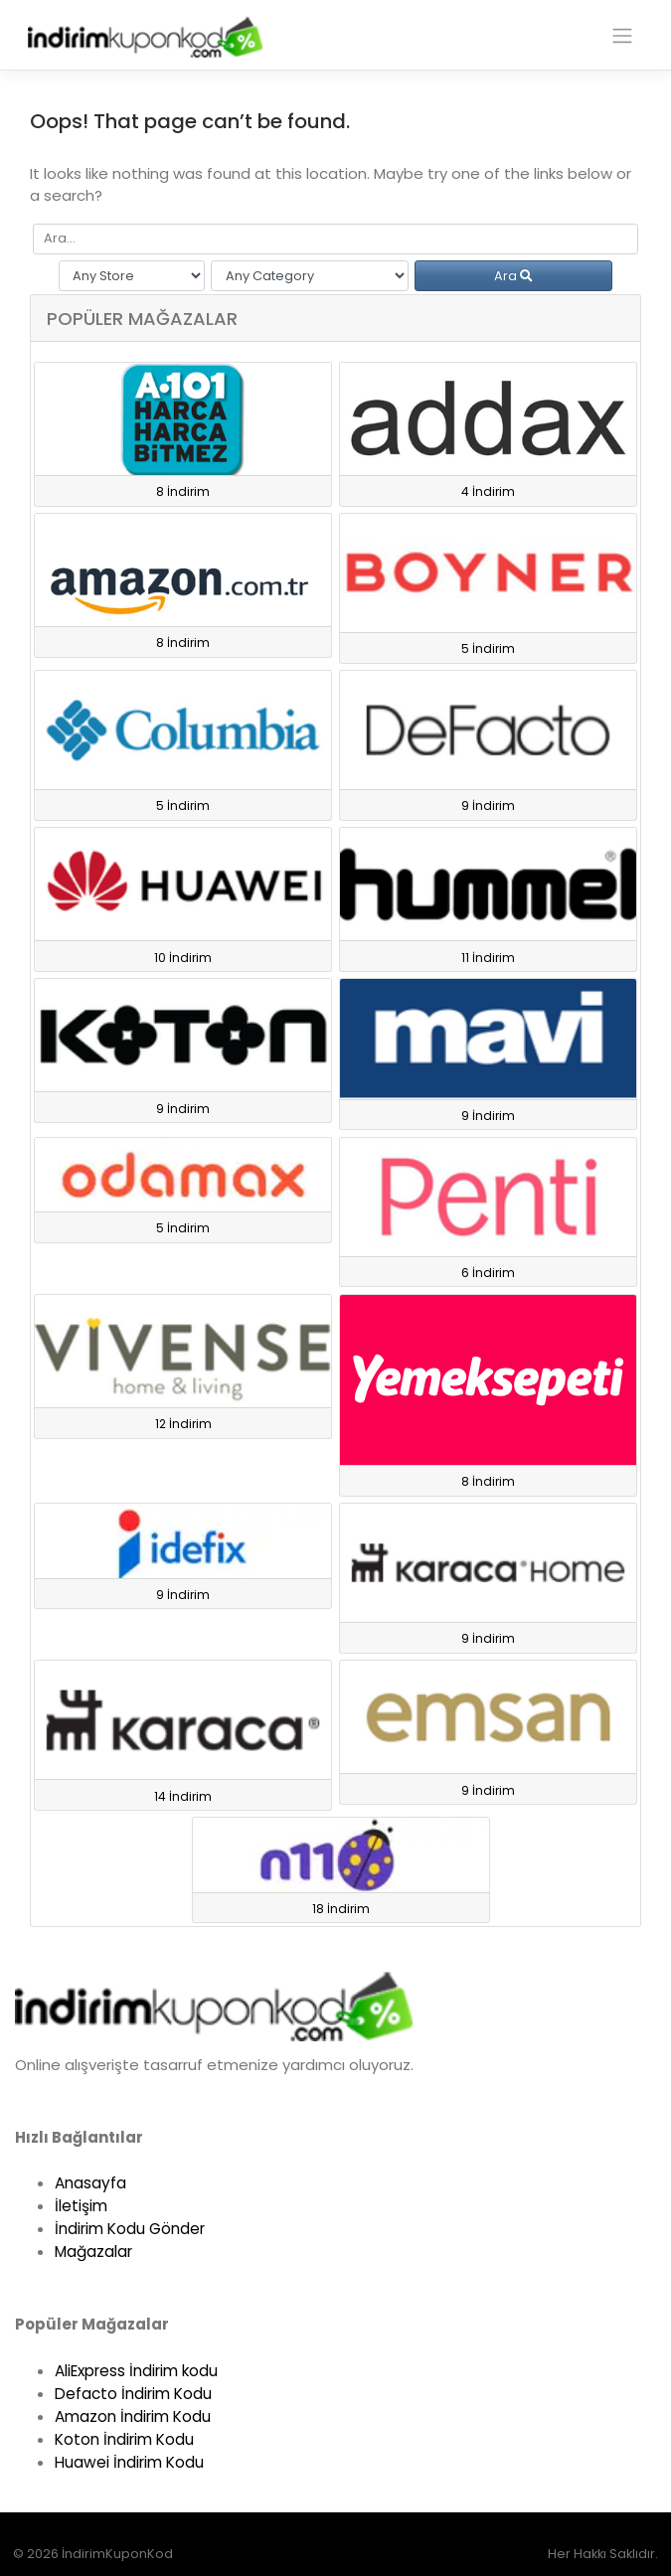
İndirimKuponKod (117, 2553)
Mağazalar (93, 2251)
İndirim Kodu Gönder (130, 2228)
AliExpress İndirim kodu (136, 2370)
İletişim (81, 2205)
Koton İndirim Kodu (124, 2439)
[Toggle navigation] (621, 36)
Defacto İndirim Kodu (133, 2393)
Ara (513, 275)
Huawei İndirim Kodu (129, 2462)
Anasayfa (90, 2183)
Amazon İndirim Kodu (133, 2416)
